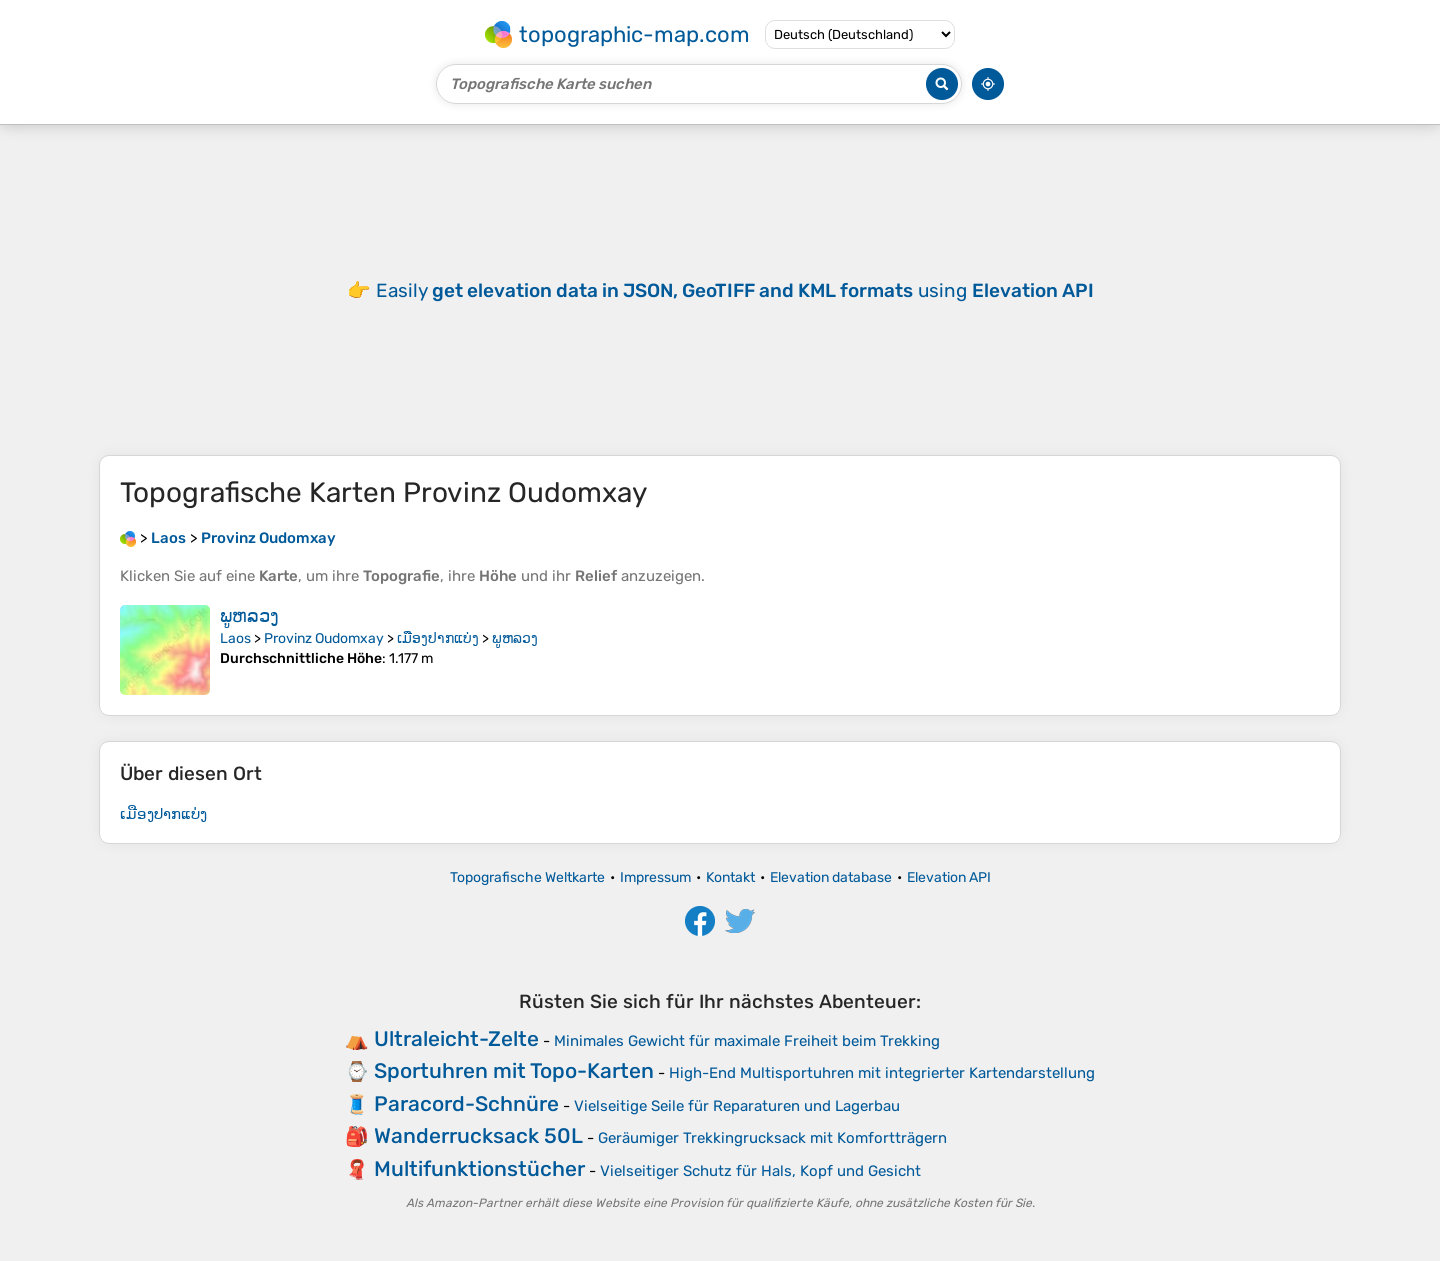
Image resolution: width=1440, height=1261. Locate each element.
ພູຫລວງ (249, 616)
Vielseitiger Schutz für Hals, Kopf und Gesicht (760, 1171)
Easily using (735, 290)
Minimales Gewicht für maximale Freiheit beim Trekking (747, 1041)
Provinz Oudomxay (324, 638)
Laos (235, 638)
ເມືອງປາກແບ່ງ (438, 638)
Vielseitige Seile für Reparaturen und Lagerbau (737, 1106)
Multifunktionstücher (479, 1168)
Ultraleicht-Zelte (456, 1038)
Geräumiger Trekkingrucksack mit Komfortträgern (772, 1138)
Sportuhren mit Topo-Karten (514, 1070)
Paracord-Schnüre (466, 1103)
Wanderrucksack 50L (478, 1135)
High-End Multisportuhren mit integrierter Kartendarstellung (882, 1073)
